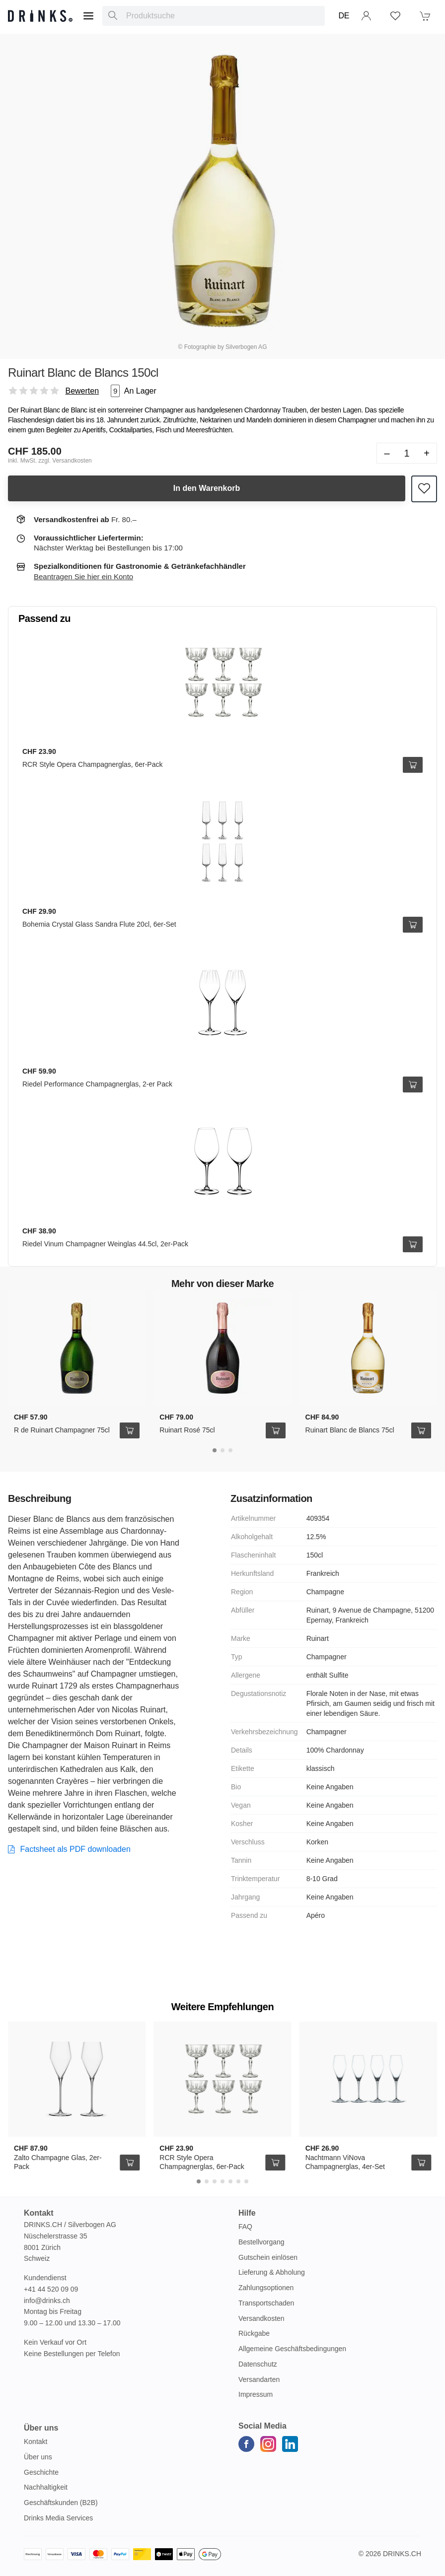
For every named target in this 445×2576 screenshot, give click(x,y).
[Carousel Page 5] (230, 2181)
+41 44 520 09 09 (51, 2289)
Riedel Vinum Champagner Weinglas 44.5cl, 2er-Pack (105, 1244)
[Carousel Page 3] (230, 1450)
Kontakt (35, 2441)
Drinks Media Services (58, 2518)
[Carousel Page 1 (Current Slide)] (215, 1450)
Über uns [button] (41, 2428)
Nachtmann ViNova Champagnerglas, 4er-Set (345, 2162)
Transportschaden (266, 2303)
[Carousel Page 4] (222, 2181)
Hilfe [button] (247, 2213)
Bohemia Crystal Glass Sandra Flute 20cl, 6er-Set (99, 924)
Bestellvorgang (261, 2242)
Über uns (38, 2457)
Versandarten (259, 2379)
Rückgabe (254, 2333)
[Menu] (88, 16)
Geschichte (41, 2472)
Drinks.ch (402, 2554)
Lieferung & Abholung (271, 2272)
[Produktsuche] (112, 16)
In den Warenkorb (206, 488)
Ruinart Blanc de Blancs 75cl (349, 1430)
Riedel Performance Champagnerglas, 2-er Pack (97, 1084)
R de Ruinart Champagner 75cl (62, 1430)
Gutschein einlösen (267, 2257)
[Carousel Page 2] (222, 1450)
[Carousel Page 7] (246, 2181)
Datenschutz (257, 2364)
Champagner (114, 1674)
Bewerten (82, 391)
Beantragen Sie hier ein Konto (83, 576)
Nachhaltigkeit (46, 2487)
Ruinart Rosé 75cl (187, 1430)
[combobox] (213, 16)
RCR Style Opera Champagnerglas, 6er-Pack (92, 764)
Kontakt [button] (39, 2213)
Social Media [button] (262, 2426)
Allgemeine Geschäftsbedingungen (292, 2349)
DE (344, 15)
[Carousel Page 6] (238, 2181)
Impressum (255, 2394)
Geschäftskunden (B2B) (61, 2503)
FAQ (245, 2227)
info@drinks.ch (47, 2301)
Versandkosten (261, 2318)
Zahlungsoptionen (266, 2288)
